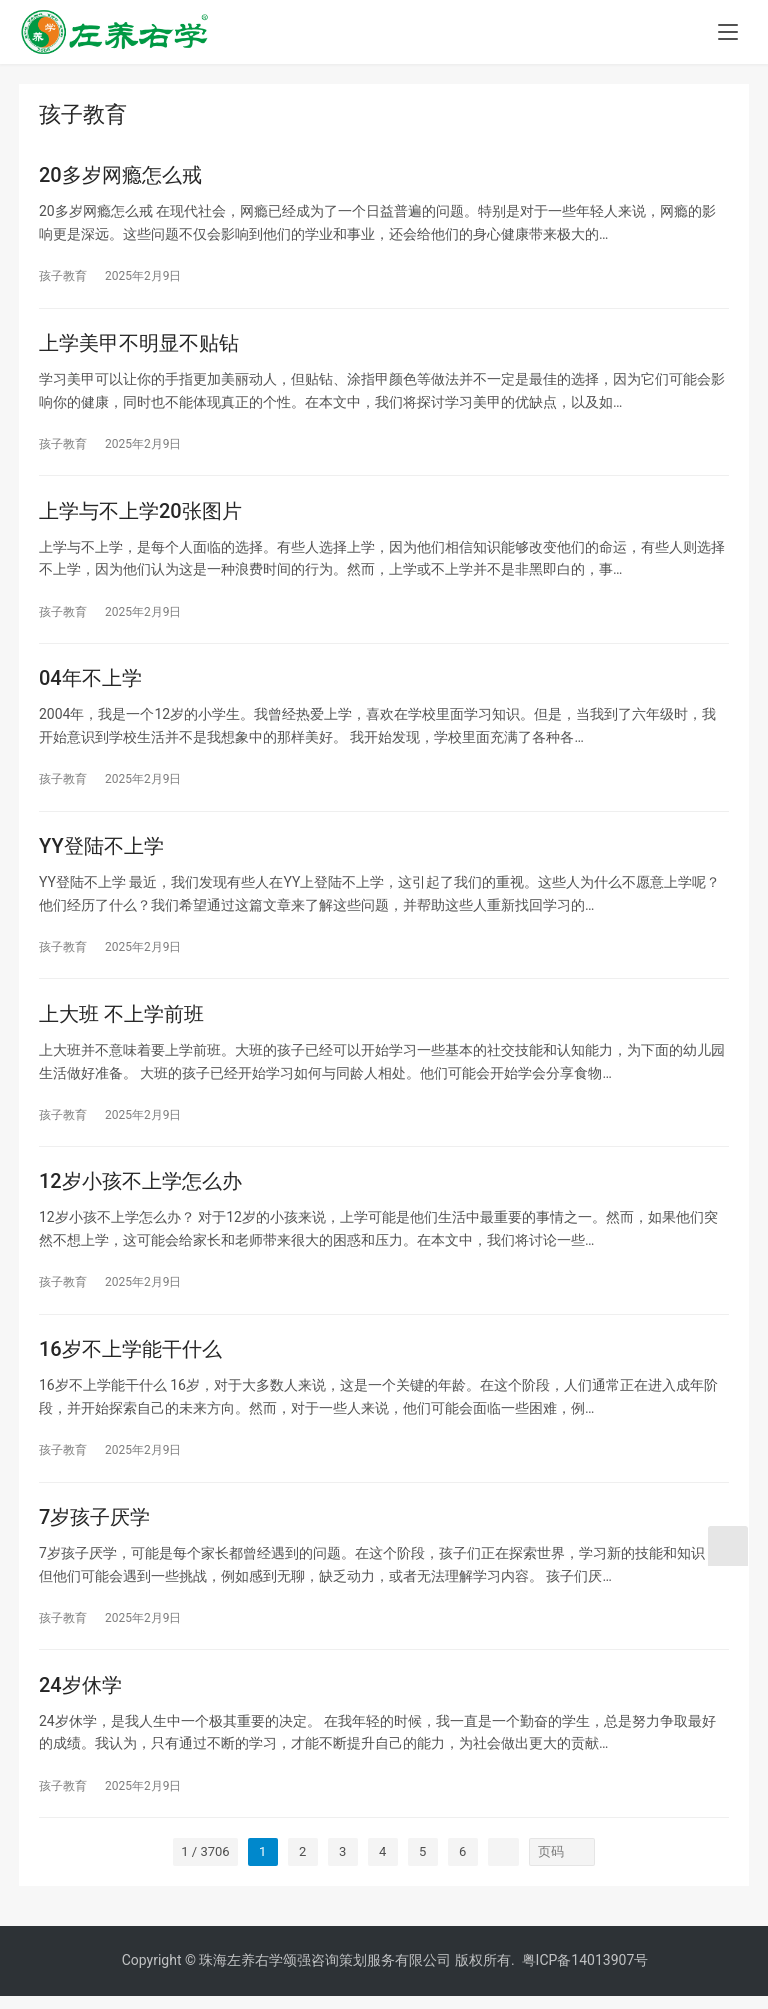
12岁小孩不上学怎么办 (140, 1190)
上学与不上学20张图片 (140, 514)
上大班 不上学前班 (121, 1021)
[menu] (728, 32)
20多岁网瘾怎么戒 (120, 176)
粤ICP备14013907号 (585, 1973)
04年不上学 (90, 683)
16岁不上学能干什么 (130, 1359)
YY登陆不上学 (101, 852)
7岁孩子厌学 (94, 1528)
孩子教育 (63, 277)
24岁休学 (80, 1697)
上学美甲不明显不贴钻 (139, 345)
